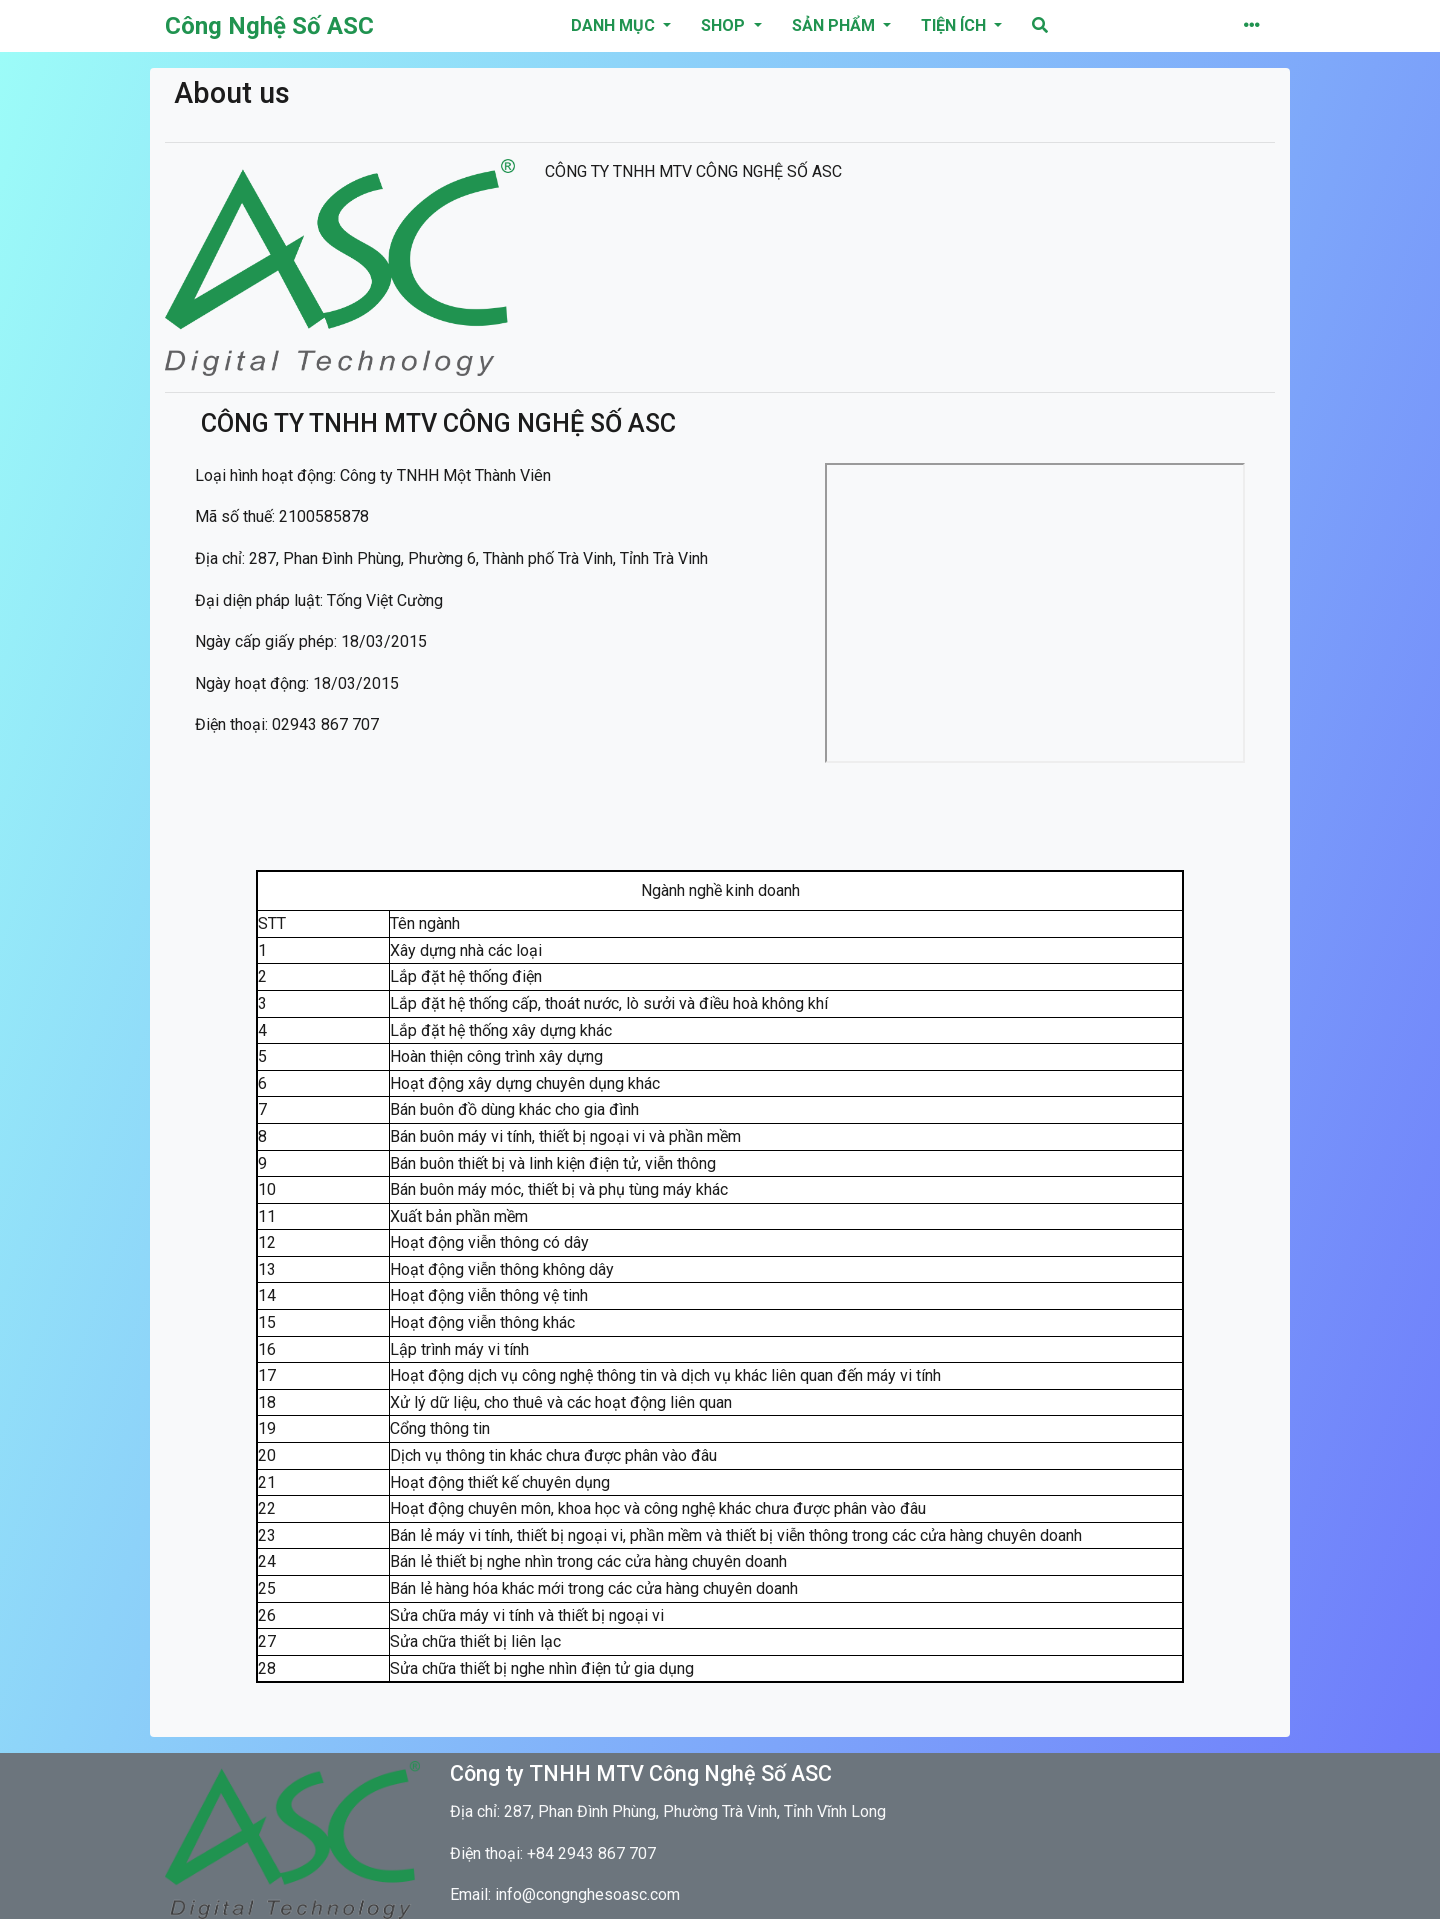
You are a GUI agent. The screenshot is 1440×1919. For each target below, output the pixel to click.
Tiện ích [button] (955, 25)
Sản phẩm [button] (835, 25)
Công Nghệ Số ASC (269, 26)
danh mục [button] (615, 25)
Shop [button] (725, 25)
